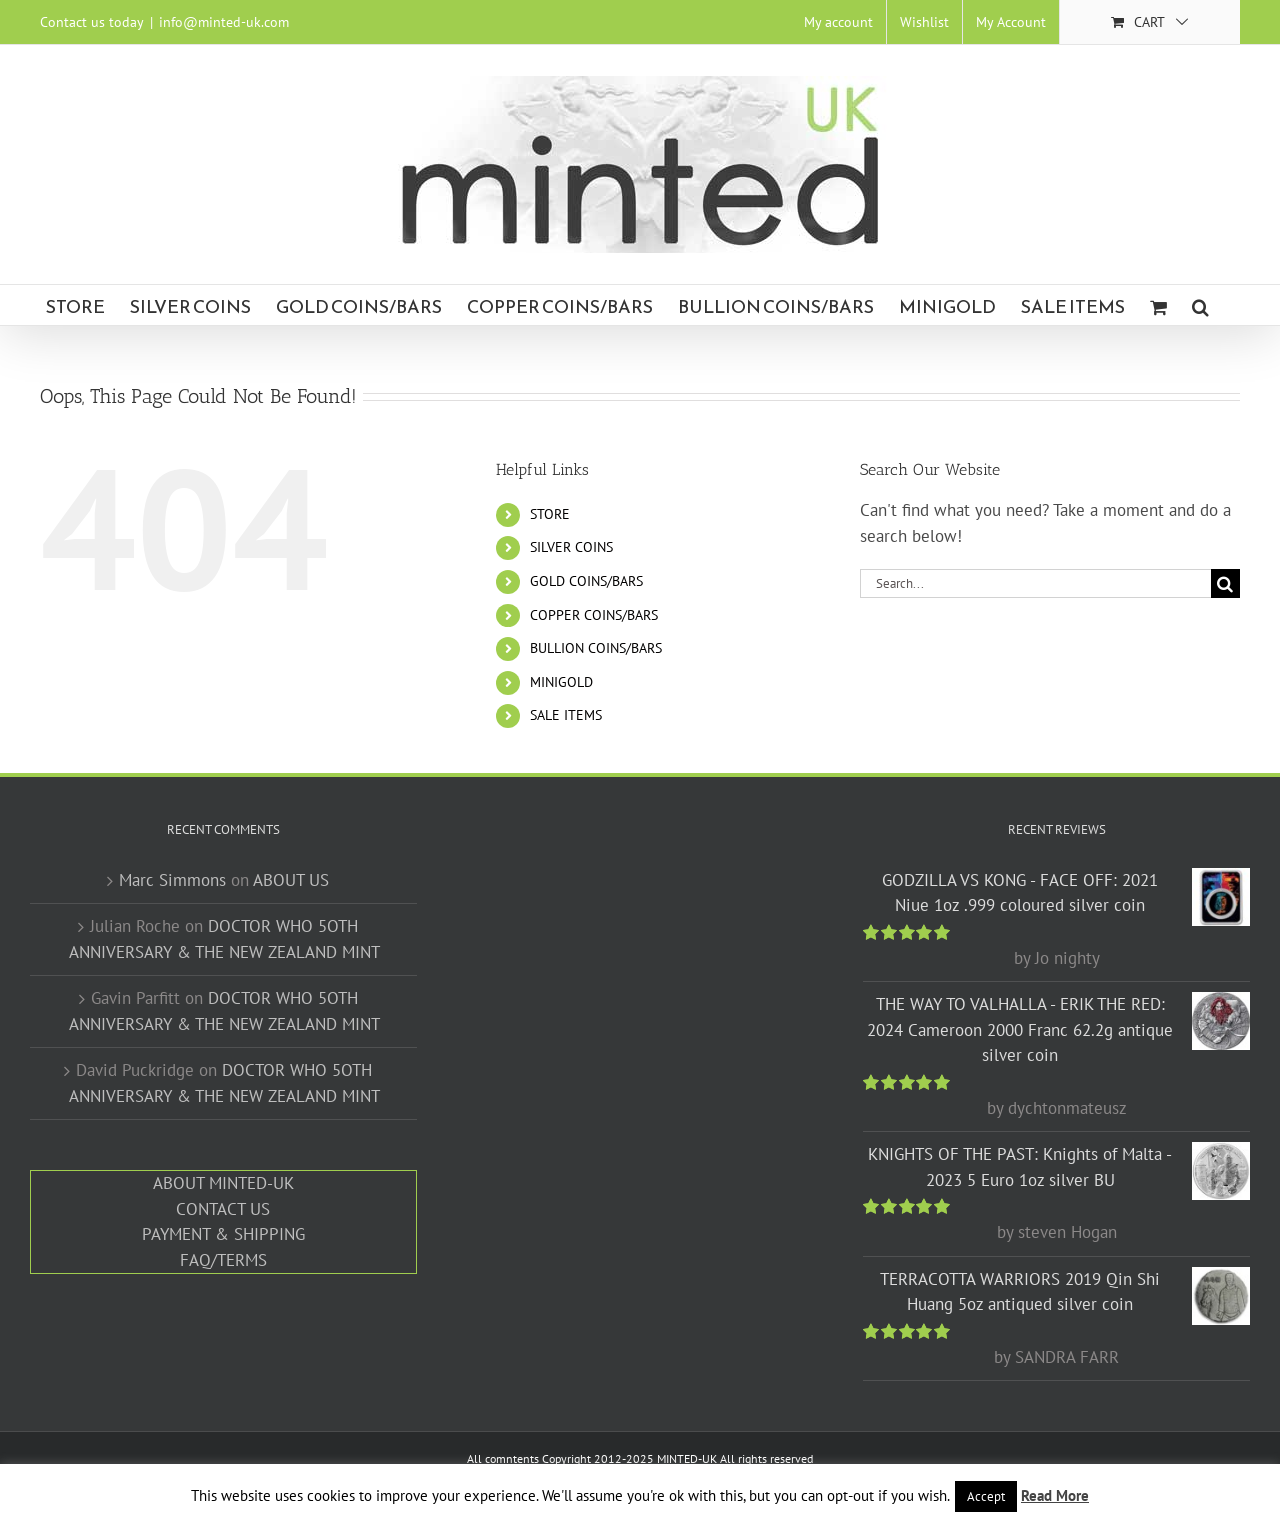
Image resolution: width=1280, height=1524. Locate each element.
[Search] (1225, 583)
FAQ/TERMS (223, 1260)
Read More (1055, 1495)
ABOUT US (291, 880)
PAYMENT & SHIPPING (223, 1234)
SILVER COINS (571, 547)
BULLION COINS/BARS (596, 648)
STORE (550, 514)
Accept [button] (986, 1496)
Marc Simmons (172, 880)
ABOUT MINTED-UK (223, 1183)
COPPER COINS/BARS (594, 615)
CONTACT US (223, 1209)
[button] (1200, 305)
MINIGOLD (561, 682)
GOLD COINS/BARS (586, 581)
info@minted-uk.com (224, 22)
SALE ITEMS (566, 715)
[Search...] (1035, 583)
